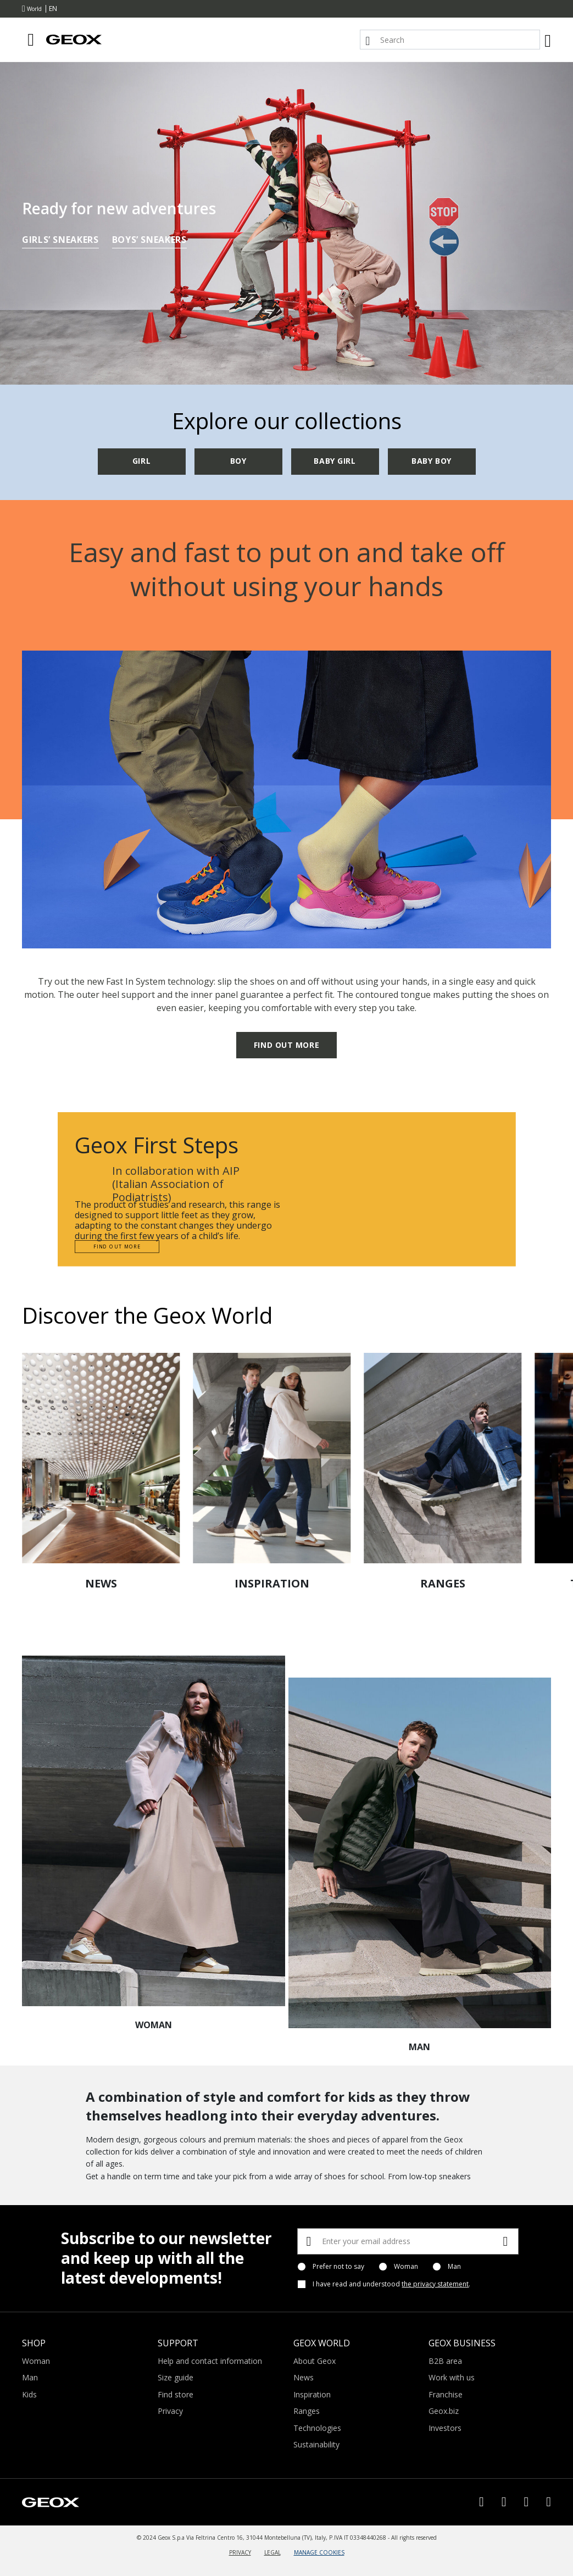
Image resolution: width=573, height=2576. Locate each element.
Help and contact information (210, 2361)
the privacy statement (435, 2284)
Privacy (170, 2411)
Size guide (175, 2377)
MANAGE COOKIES (319, 2552)
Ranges (306, 2411)
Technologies (317, 2428)
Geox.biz (444, 2411)
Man (454, 2266)
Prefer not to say (338, 2266)
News (303, 2377)
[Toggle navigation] (31, 39)
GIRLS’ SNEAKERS (60, 241)
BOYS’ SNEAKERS (149, 241)
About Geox (314, 2361)
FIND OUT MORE (286, 1045)
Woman (406, 2266)
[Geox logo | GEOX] (50, 2501)
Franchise (446, 2394)
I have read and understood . (391, 2284)
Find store (175, 2394)
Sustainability (316, 2444)
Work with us (452, 2377)
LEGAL (272, 2552)
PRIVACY (240, 2552)
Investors (445, 2428)
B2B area (445, 2361)
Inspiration (312, 2394)
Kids (29, 2394)
